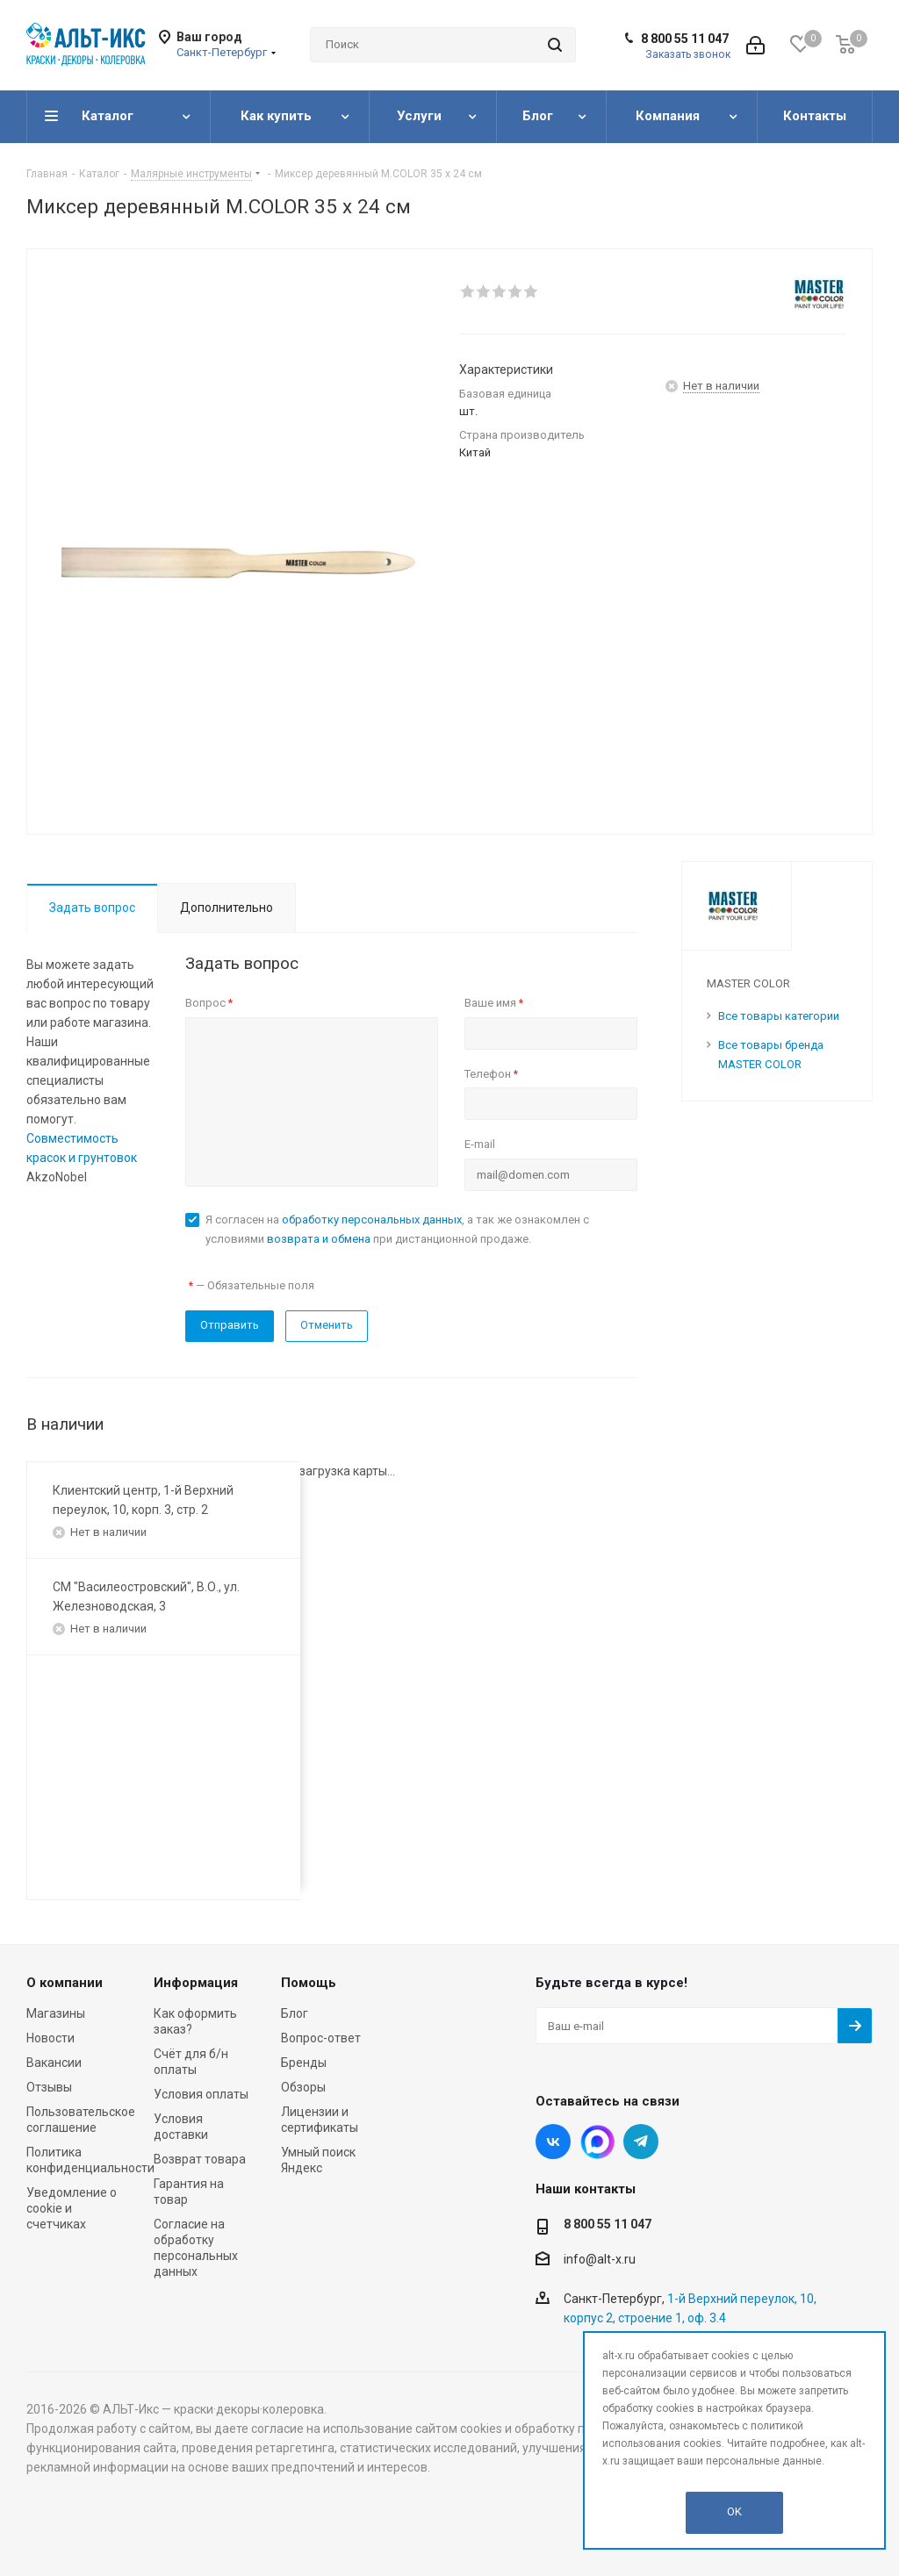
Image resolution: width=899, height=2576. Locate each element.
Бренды (304, 2063)
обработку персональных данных (372, 1219)
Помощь (308, 1983)
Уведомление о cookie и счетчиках (71, 2208)
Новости (50, 2038)
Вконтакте (553, 2141)
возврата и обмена (318, 1238)
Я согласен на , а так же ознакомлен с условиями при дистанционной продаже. (397, 1229)
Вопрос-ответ (321, 2038)
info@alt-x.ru (600, 2260)
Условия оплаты (201, 2094)
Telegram (640, 2141)
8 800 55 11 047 (685, 39)
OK (734, 2511)
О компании (64, 1983)
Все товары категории (778, 1016)
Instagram (597, 2141)
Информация (196, 1983)
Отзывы (49, 2087)
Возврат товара (200, 2159)
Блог (294, 2013)
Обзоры (303, 2087)
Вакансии (54, 2063)
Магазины (55, 2013)
